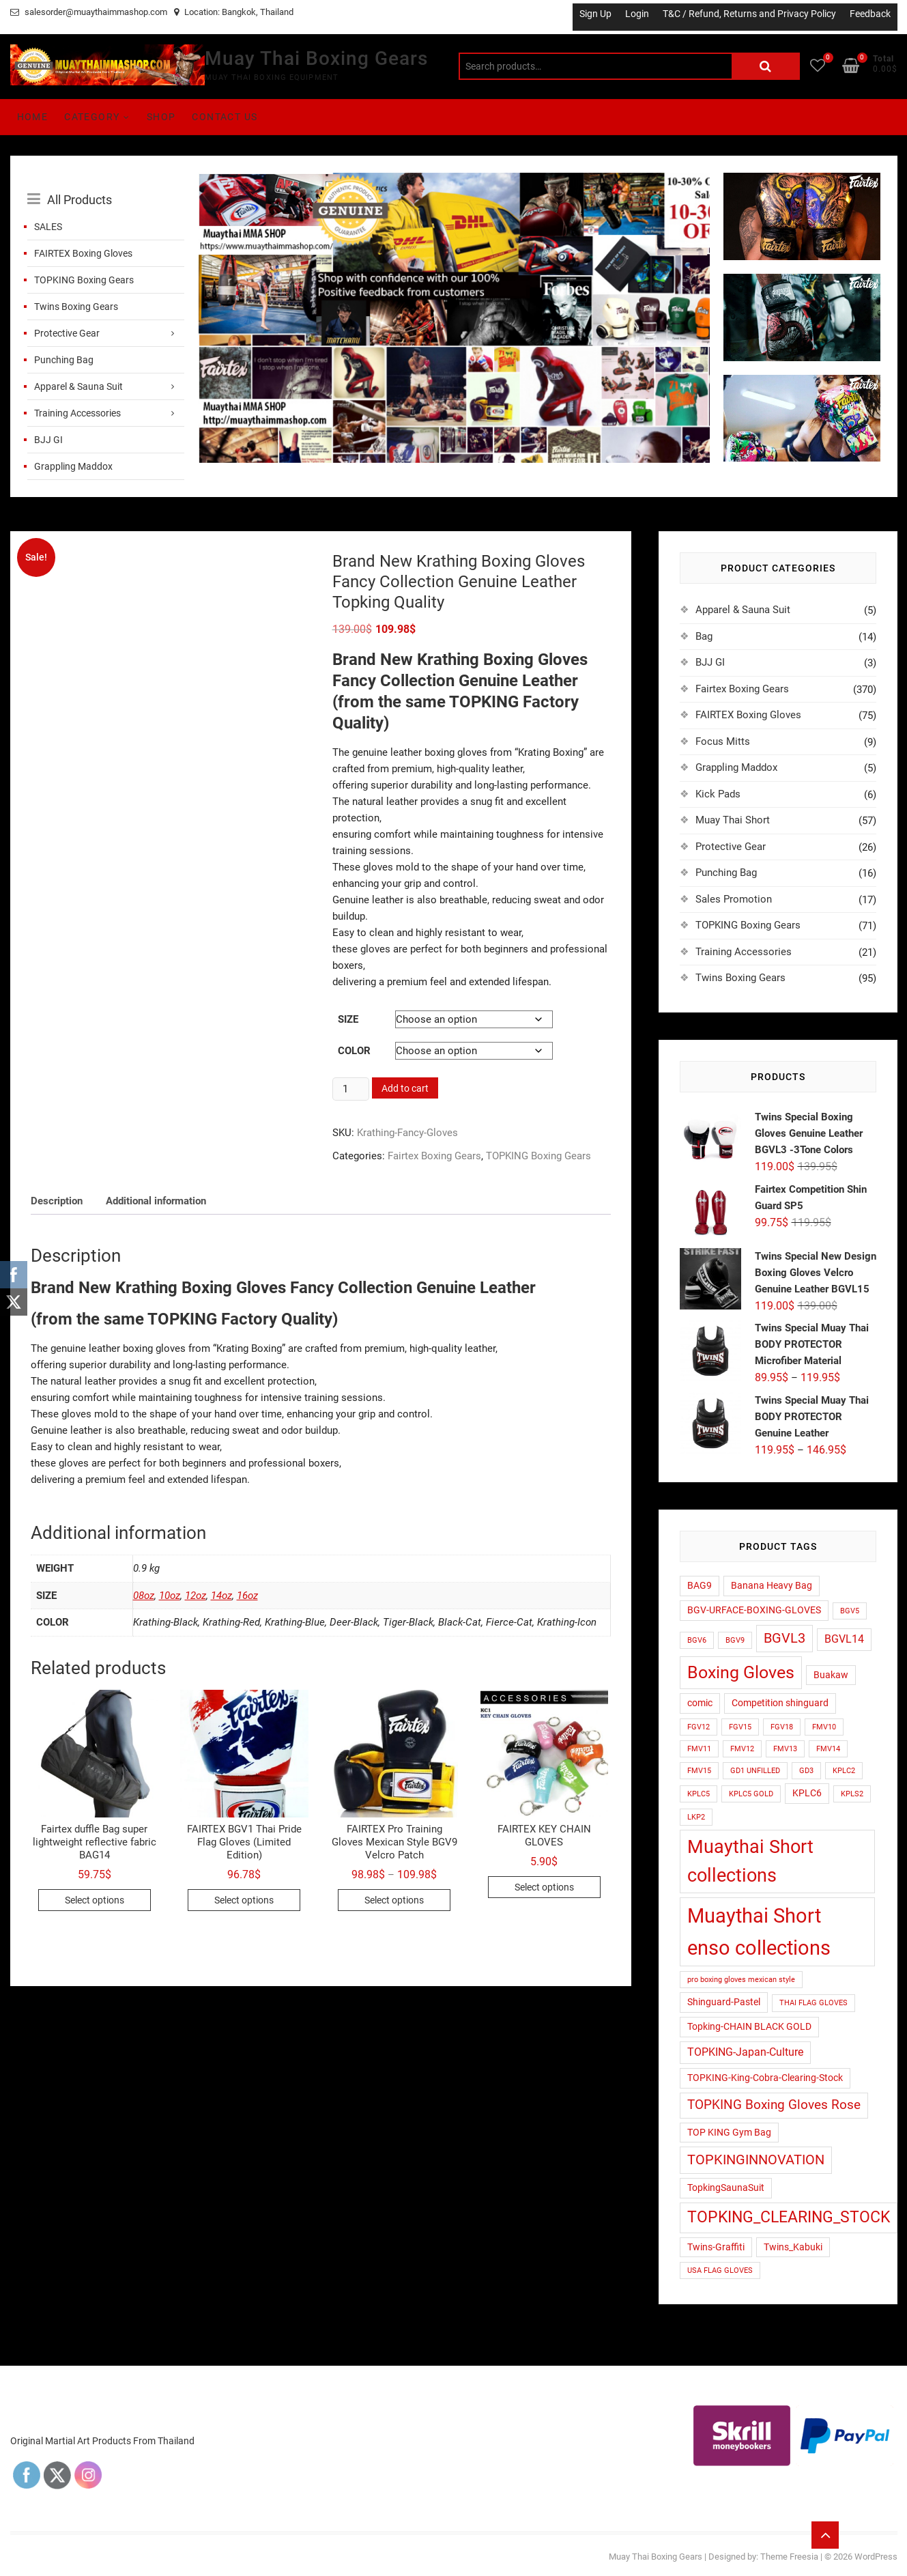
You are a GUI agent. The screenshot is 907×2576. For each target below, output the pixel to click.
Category (91, 116)
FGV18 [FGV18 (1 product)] (782, 1727)
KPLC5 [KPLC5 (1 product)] (698, 1793)
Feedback (870, 13)
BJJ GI (48, 439)
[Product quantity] (350, 1089)
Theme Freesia (789, 2556)
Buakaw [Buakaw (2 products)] (831, 1674)
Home (32, 116)
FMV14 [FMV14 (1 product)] (828, 1748)
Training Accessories (77, 413)
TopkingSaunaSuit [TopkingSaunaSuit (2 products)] (725, 2187)
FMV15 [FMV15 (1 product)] (699, 1770)
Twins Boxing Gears (76, 306)
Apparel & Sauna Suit (78, 386)
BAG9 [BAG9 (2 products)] (699, 1585)
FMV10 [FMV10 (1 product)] (824, 1727)
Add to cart (405, 1088)
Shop (161, 116)
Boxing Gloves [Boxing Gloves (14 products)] (740, 1672)
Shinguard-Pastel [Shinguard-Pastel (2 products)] (723, 2001)
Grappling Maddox (73, 466)
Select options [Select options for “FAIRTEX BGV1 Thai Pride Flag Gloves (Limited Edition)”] (244, 1900)
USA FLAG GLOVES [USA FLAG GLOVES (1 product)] (720, 2270)
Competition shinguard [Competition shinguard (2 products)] (780, 1702)
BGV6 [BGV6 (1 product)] (696, 1640)
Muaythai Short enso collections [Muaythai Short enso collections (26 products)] (759, 1931)
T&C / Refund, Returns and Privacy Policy (749, 13)
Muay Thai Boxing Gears (316, 58)
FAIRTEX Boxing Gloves (83, 253)
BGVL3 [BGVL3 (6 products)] (784, 1638)
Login (637, 13)
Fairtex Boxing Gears (434, 1156)
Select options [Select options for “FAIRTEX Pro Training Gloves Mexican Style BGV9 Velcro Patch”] (394, 1900)
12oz (195, 1595)
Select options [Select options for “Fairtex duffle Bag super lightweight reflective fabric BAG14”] (94, 1900)
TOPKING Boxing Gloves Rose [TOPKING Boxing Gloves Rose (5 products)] (774, 2104)
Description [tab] (57, 1201)
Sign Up (595, 13)
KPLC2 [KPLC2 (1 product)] (844, 1770)
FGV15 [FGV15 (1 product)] (740, 1727)
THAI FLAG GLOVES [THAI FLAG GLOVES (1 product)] (813, 2002)
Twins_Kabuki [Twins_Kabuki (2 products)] (793, 2246)
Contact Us (224, 116)
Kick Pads (717, 794)
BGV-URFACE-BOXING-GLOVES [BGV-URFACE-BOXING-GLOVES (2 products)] (754, 1609)
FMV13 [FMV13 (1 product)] (785, 1748)
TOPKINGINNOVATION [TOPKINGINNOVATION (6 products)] (755, 2160)
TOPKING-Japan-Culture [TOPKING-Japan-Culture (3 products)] (745, 2052)
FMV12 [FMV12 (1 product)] (742, 1748)
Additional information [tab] (156, 1201)
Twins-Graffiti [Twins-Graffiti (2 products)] (716, 2246)
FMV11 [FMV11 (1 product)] (699, 1748)
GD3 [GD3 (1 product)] (806, 1770)
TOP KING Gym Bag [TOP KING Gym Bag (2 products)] (729, 2132)
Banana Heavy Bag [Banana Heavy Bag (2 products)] (771, 1585)
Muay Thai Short (732, 820)
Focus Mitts (722, 741)
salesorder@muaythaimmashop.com (88, 12)
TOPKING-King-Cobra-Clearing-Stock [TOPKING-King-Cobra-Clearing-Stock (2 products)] (765, 2077)
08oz (143, 1595)
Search (766, 66)
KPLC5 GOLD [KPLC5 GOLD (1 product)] (751, 1793)
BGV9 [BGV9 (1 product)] (735, 1640)
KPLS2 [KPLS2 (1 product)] (852, 1793)
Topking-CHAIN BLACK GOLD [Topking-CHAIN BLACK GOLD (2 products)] (749, 2026)
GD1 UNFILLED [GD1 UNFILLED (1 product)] (755, 1770)
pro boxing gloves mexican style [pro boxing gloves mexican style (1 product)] (741, 1979)
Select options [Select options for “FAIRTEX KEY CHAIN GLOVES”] (544, 1887)
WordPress (875, 2556)
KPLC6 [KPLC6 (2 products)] (807, 1792)
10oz (169, 1595)
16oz (247, 1595)
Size (348, 1019)
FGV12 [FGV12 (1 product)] (698, 1727)
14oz (221, 1595)
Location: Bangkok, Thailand (233, 12)
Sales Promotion (733, 899)
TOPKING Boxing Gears (84, 279)
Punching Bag (63, 359)
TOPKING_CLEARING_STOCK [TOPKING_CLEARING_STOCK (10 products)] (788, 2217)
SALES (48, 226)
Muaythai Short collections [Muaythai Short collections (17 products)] (750, 1861)
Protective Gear (67, 333)
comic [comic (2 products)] (699, 1702)
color (354, 1051)
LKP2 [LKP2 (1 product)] (696, 1817)
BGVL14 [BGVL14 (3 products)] (844, 1639)
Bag (703, 636)
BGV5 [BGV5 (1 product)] (849, 1611)
